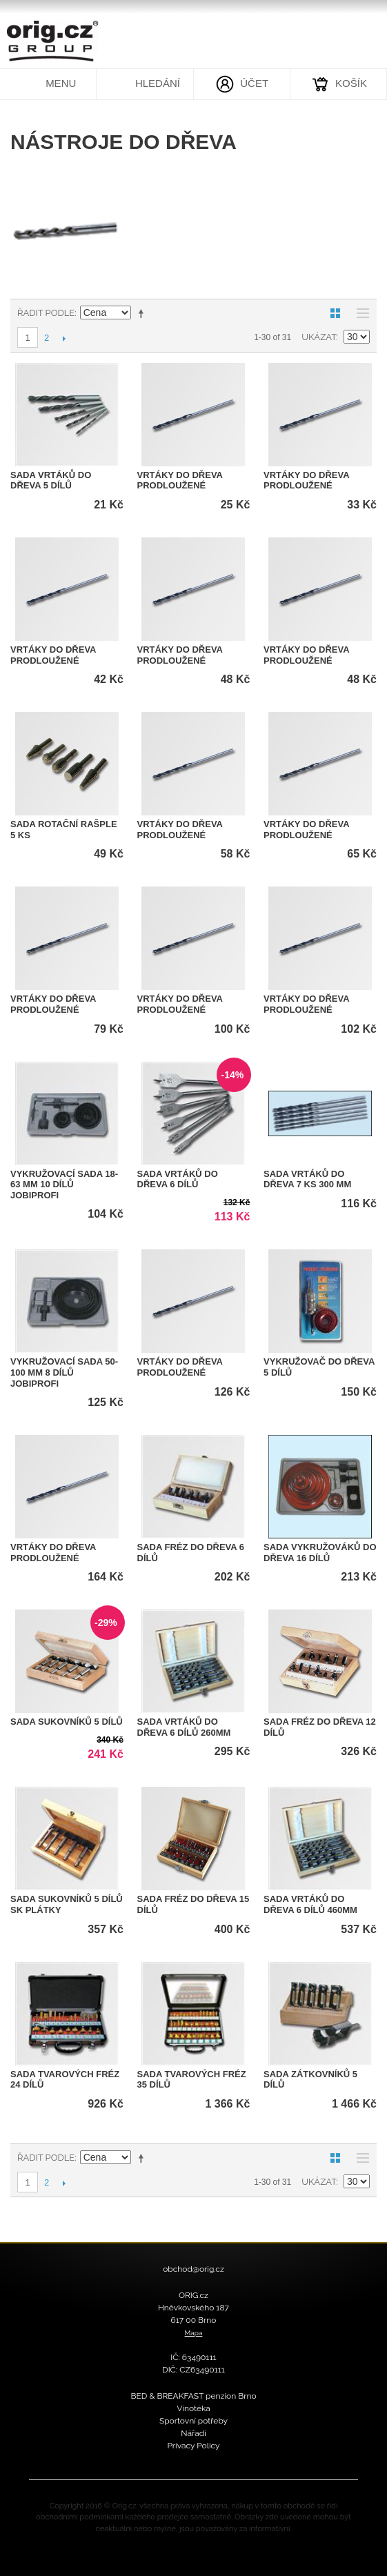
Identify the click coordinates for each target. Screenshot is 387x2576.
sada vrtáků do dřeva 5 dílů (50, 480)
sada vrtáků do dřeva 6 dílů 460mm (310, 1904)
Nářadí (193, 2433)
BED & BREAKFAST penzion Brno (193, 2396)
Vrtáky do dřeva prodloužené (180, 480)
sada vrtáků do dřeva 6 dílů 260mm (184, 1727)
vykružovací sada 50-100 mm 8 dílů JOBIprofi (64, 1372)
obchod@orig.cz (193, 2269)
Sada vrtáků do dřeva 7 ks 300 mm (307, 1179)
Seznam (359, 313)
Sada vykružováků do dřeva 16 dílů (320, 1552)
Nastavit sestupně (143, 313)
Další (63, 338)
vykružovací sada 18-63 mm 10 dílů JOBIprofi (64, 1184)
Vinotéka (193, 2408)
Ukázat (318, 337)
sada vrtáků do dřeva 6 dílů (177, 1179)
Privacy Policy (193, 2445)
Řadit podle (46, 313)
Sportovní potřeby (193, 2421)
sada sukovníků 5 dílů (66, 1721)
